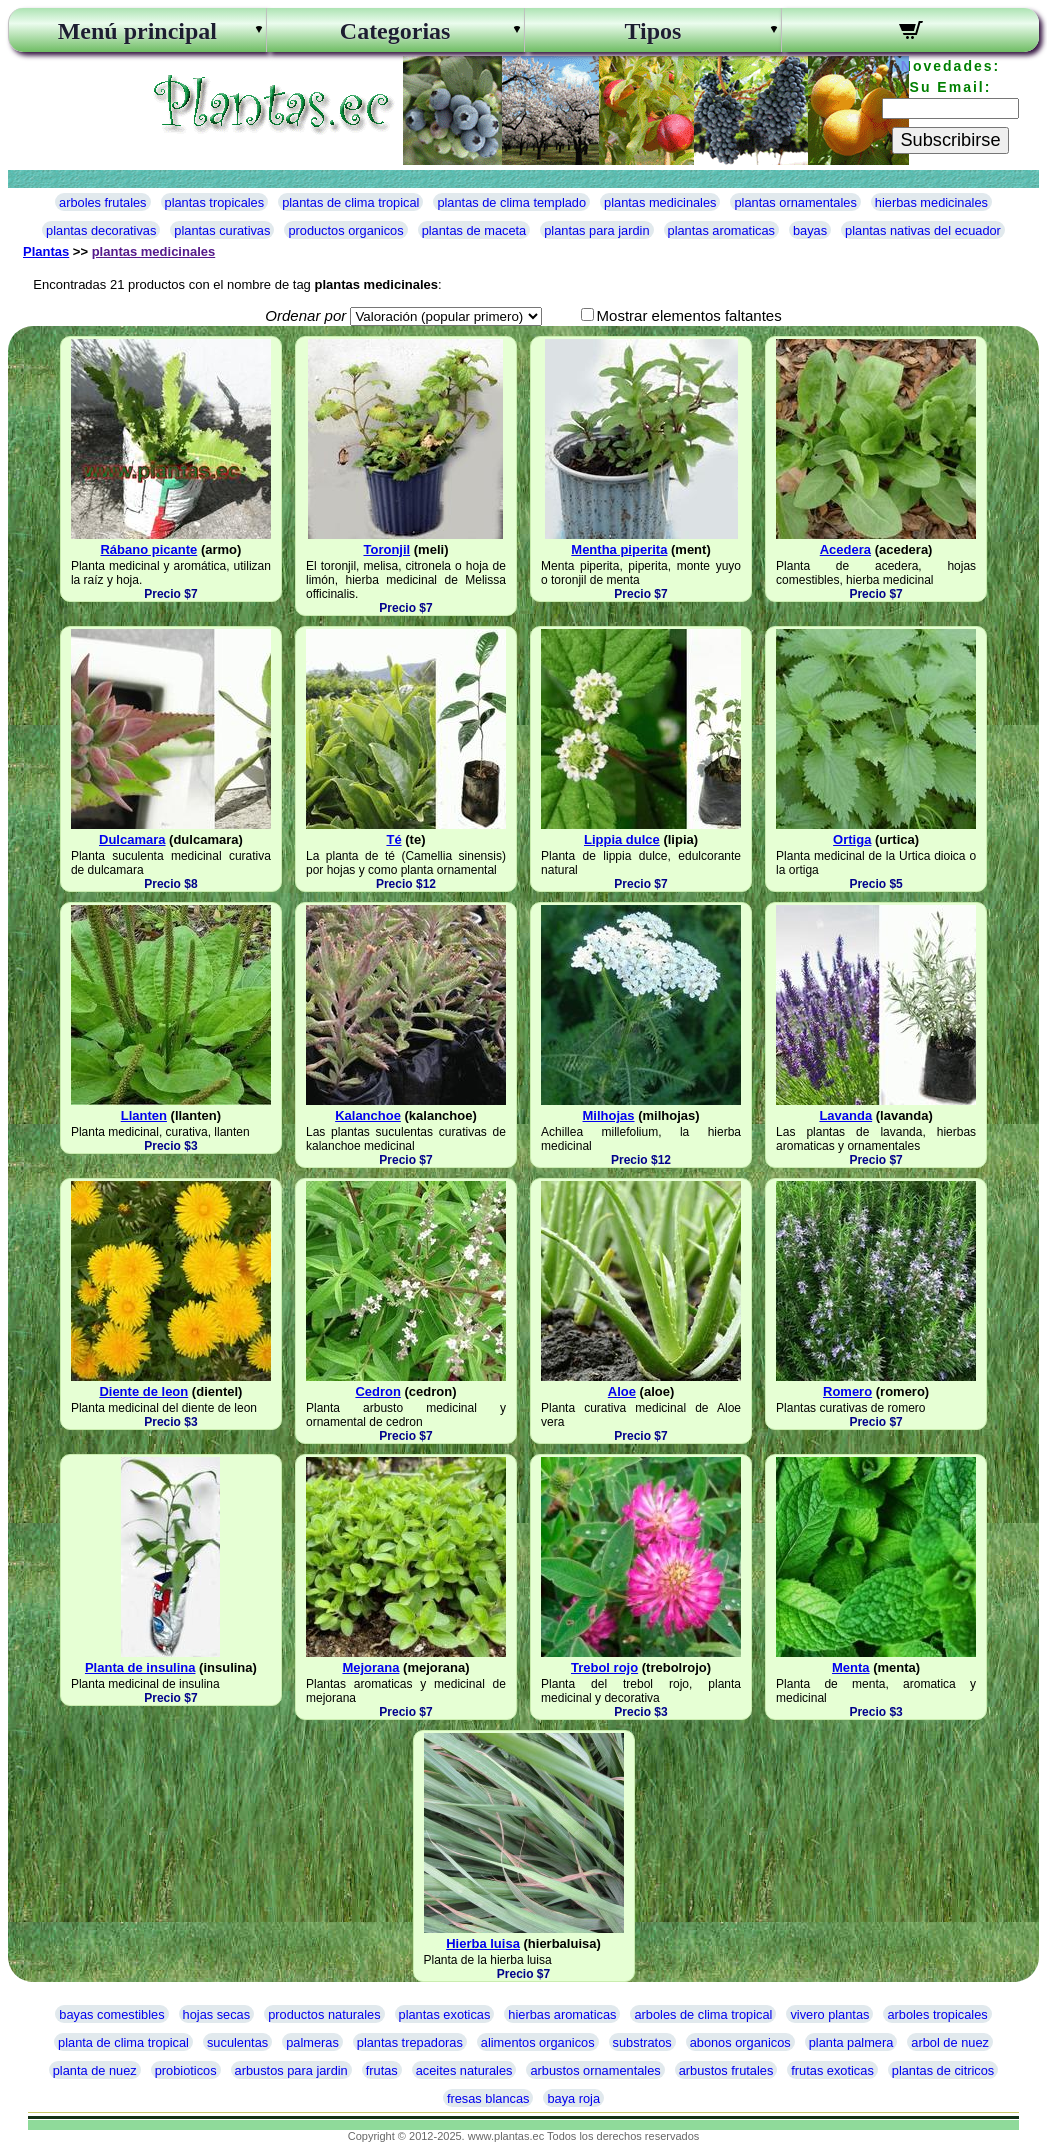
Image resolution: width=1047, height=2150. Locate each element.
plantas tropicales (215, 202)
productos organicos (345, 230)
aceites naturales (464, 2070)
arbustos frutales (726, 2070)
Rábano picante (148, 549)
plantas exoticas (445, 2014)
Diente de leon (143, 1391)
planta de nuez (95, 2070)
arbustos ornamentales (595, 2070)
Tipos (652, 31)
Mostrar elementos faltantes (689, 315)
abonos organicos (740, 2042)
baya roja (573, 2098)
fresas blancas (488, 2098)
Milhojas (609, 1115)
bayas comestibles (111, 2014)
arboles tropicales (937, 2014)
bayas (810, 230)
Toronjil (386, 549)
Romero (847, 1391)
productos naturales (324, 2014)
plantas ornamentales (795, 202)
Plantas (46, 251)
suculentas (237, 2042)
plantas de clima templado (511, 202)
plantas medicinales (660, 202)
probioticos (186, 2070)
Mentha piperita (619, 549)
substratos (642, 2042)
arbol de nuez (950, 2042)
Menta (851, 1667)
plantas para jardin (596, 230)
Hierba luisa (483, 1943)
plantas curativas (222, 230)
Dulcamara (132, 839)
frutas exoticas (832, 2070)
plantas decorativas (101, 230)
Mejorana (370, 1667)
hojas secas (217, 2014)
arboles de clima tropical (703, 2014)
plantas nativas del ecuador (923, 230)
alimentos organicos (538, 2042)
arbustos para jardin (291, 2070)
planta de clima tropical (123, 2042)
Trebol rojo (604, 1667)
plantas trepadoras (410, 2042)
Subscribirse (950, 140)
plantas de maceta (474, 230)
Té (393, 839)
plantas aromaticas (721, 230)
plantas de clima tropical (350, 202)
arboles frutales (103, 202)
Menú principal (137, 31)
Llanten (144, 1115)
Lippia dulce (622, 839)
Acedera (845, 549)
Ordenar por (305, 315)
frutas (382, 2070)
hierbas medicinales (931, 202)
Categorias (395, 31)
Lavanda (845, 1115)
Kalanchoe (368, 1115)
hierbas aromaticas (562, 2014)
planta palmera (851, 2042)
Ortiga (852, 839)
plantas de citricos (943, 2070)
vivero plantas (829, 2014)
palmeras (312, 2042)
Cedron (378, 1391)
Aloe (622, 1391)
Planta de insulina (140, 1667)
